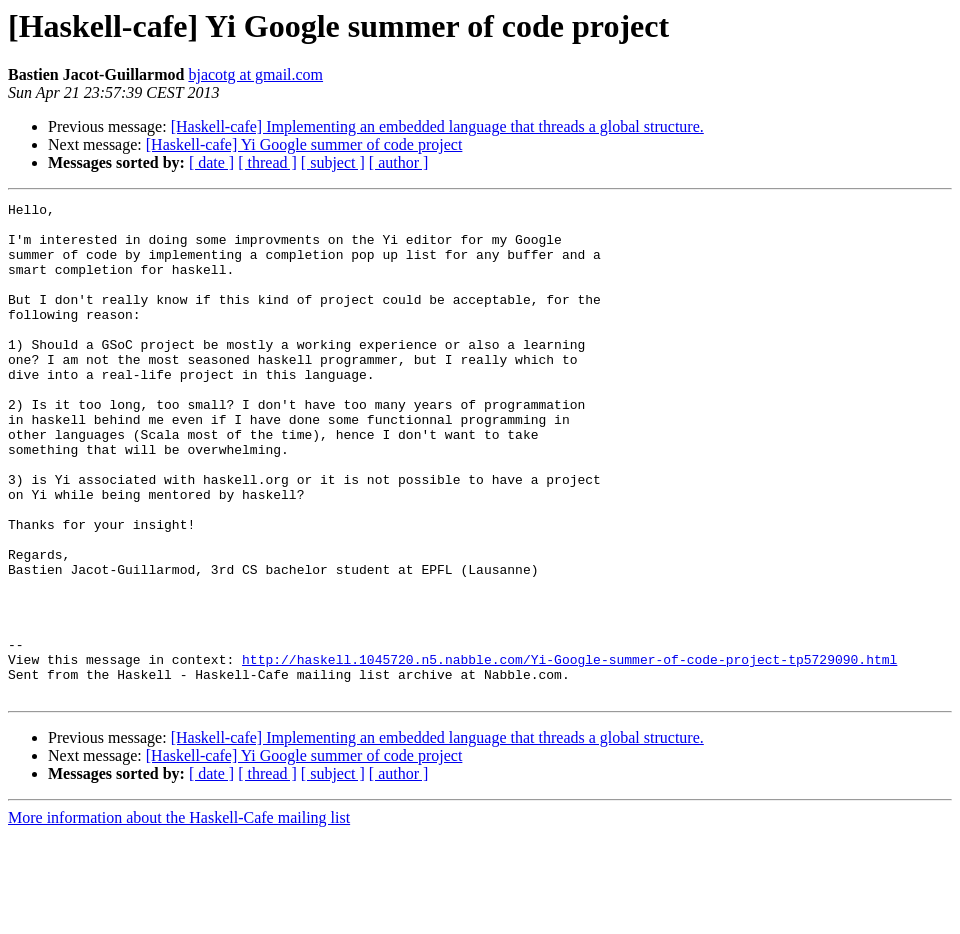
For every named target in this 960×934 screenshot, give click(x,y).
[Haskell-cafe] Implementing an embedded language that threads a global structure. (437, 126)
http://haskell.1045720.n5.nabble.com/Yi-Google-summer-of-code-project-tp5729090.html (569, 752)
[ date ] (211, 162)
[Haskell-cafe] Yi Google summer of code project (304, 144)
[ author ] (399, 162)
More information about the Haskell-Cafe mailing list (179, 916)
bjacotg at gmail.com (255, 74)
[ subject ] (333, 162)
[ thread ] (267, 162)
